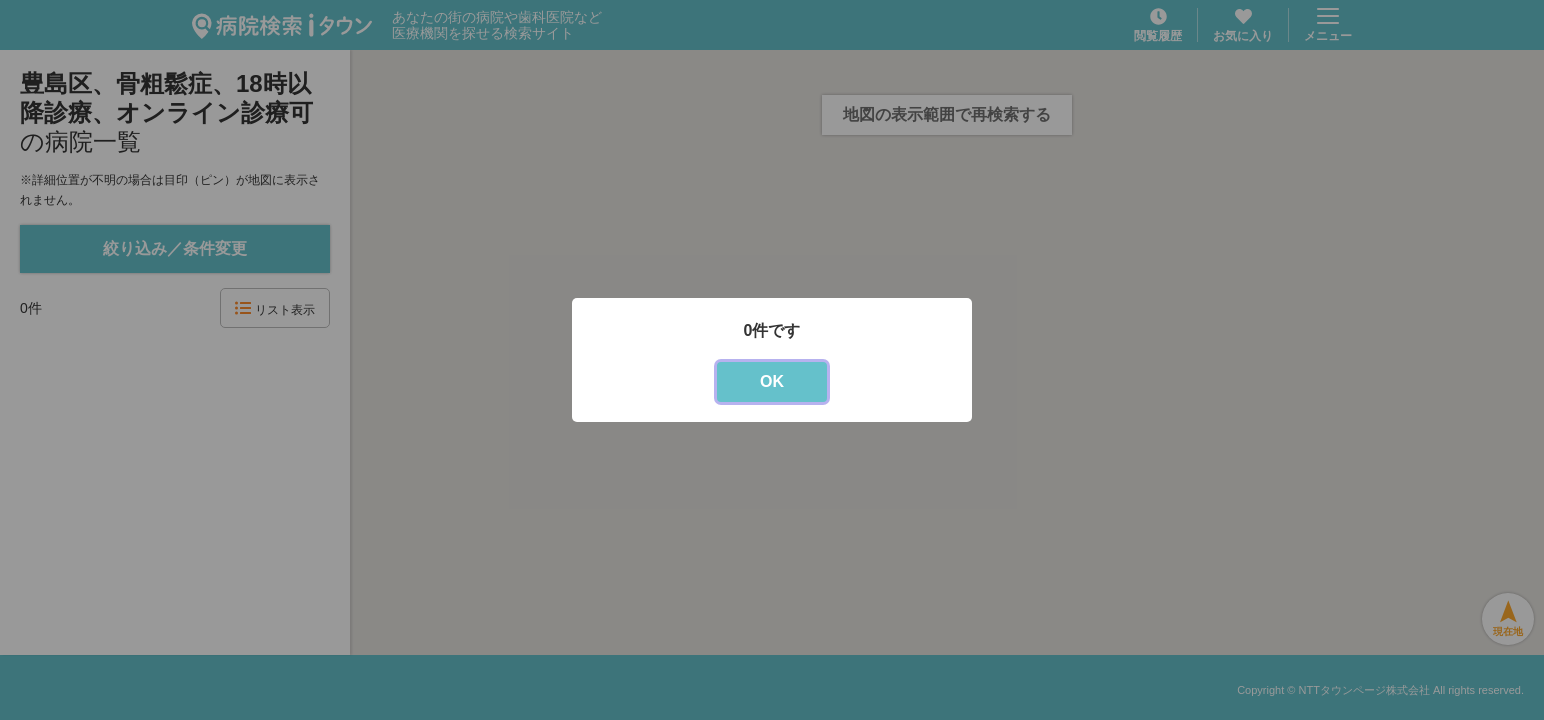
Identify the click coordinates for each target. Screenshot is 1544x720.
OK (772, 381)
